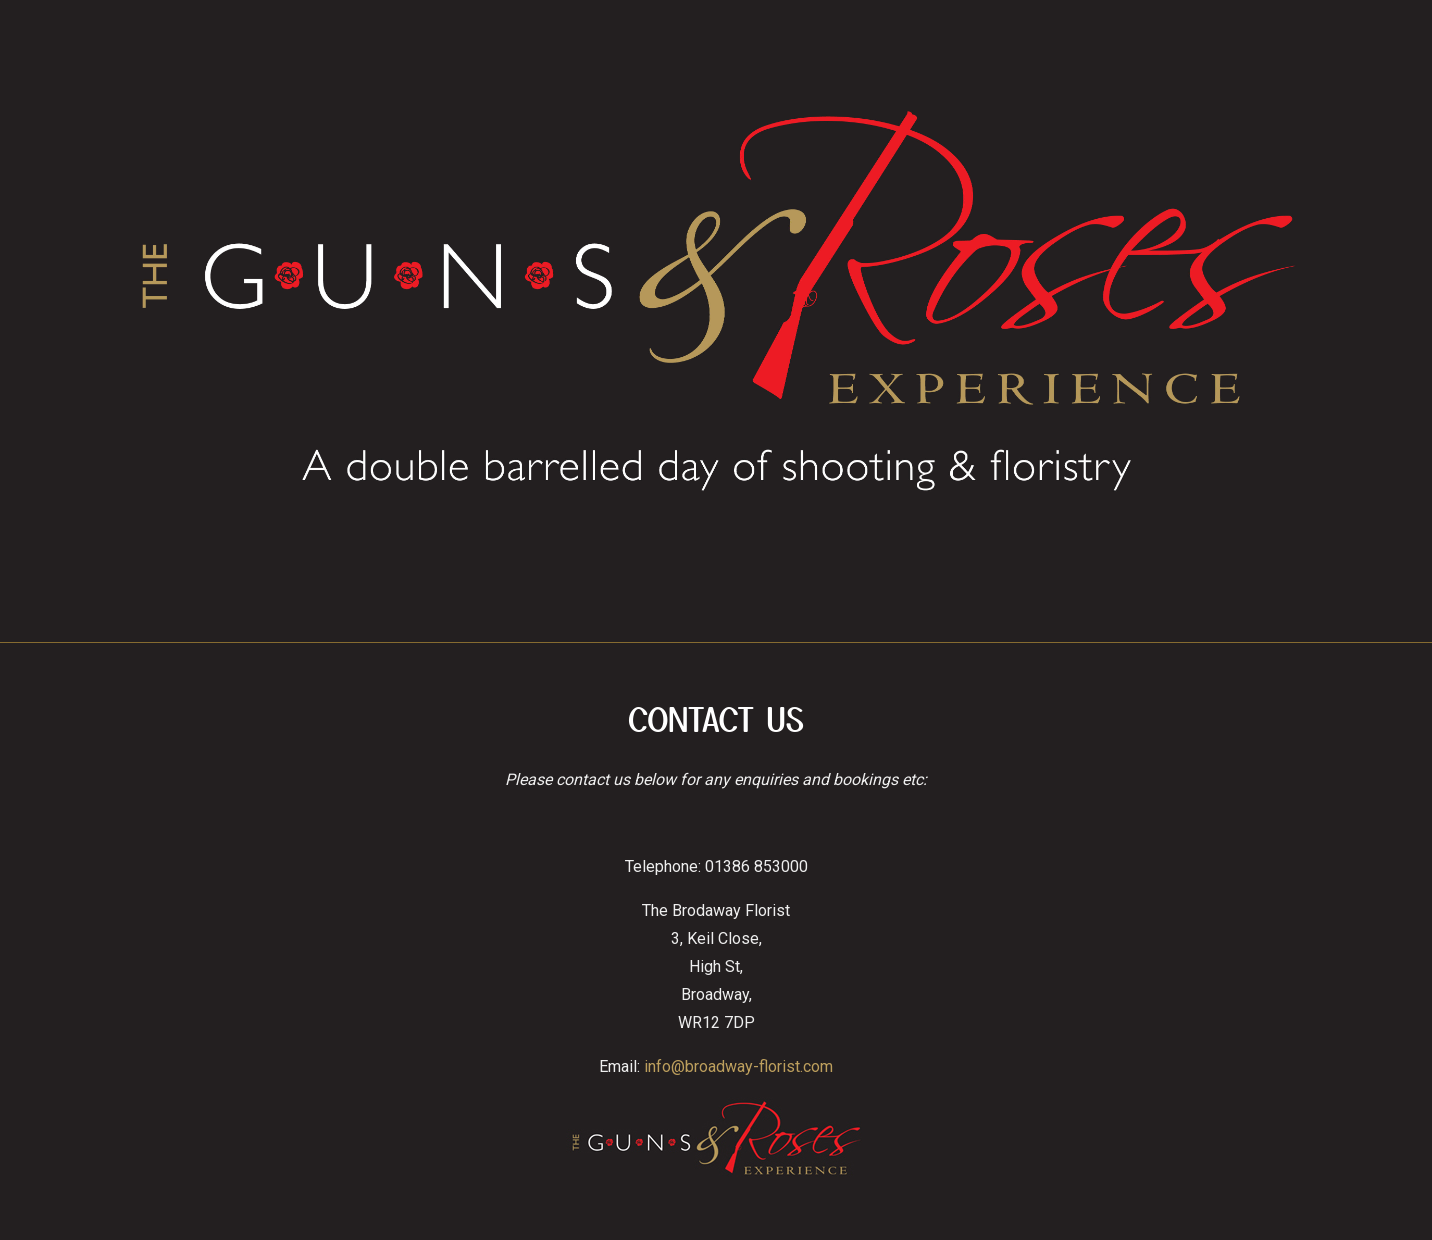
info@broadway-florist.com (738, 1066)
